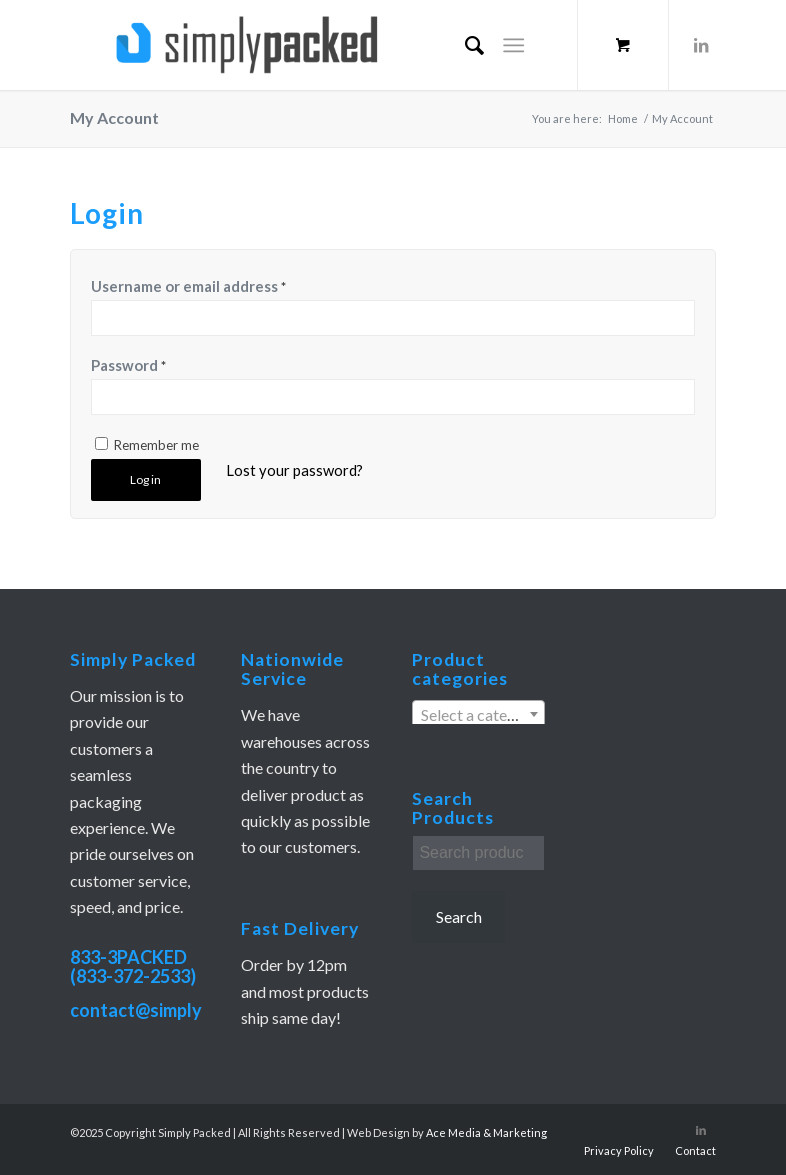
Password (128, 365)
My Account (114, 117)
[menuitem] (464, 45)
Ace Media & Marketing (486, 1132)
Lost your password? (294, 470)
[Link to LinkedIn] (701, 45)
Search (459, 916)
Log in (145, 479)
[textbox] (478, 715)
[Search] (464, 45)
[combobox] (478, 714)
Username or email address (188, 286)
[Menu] (514, 45)
